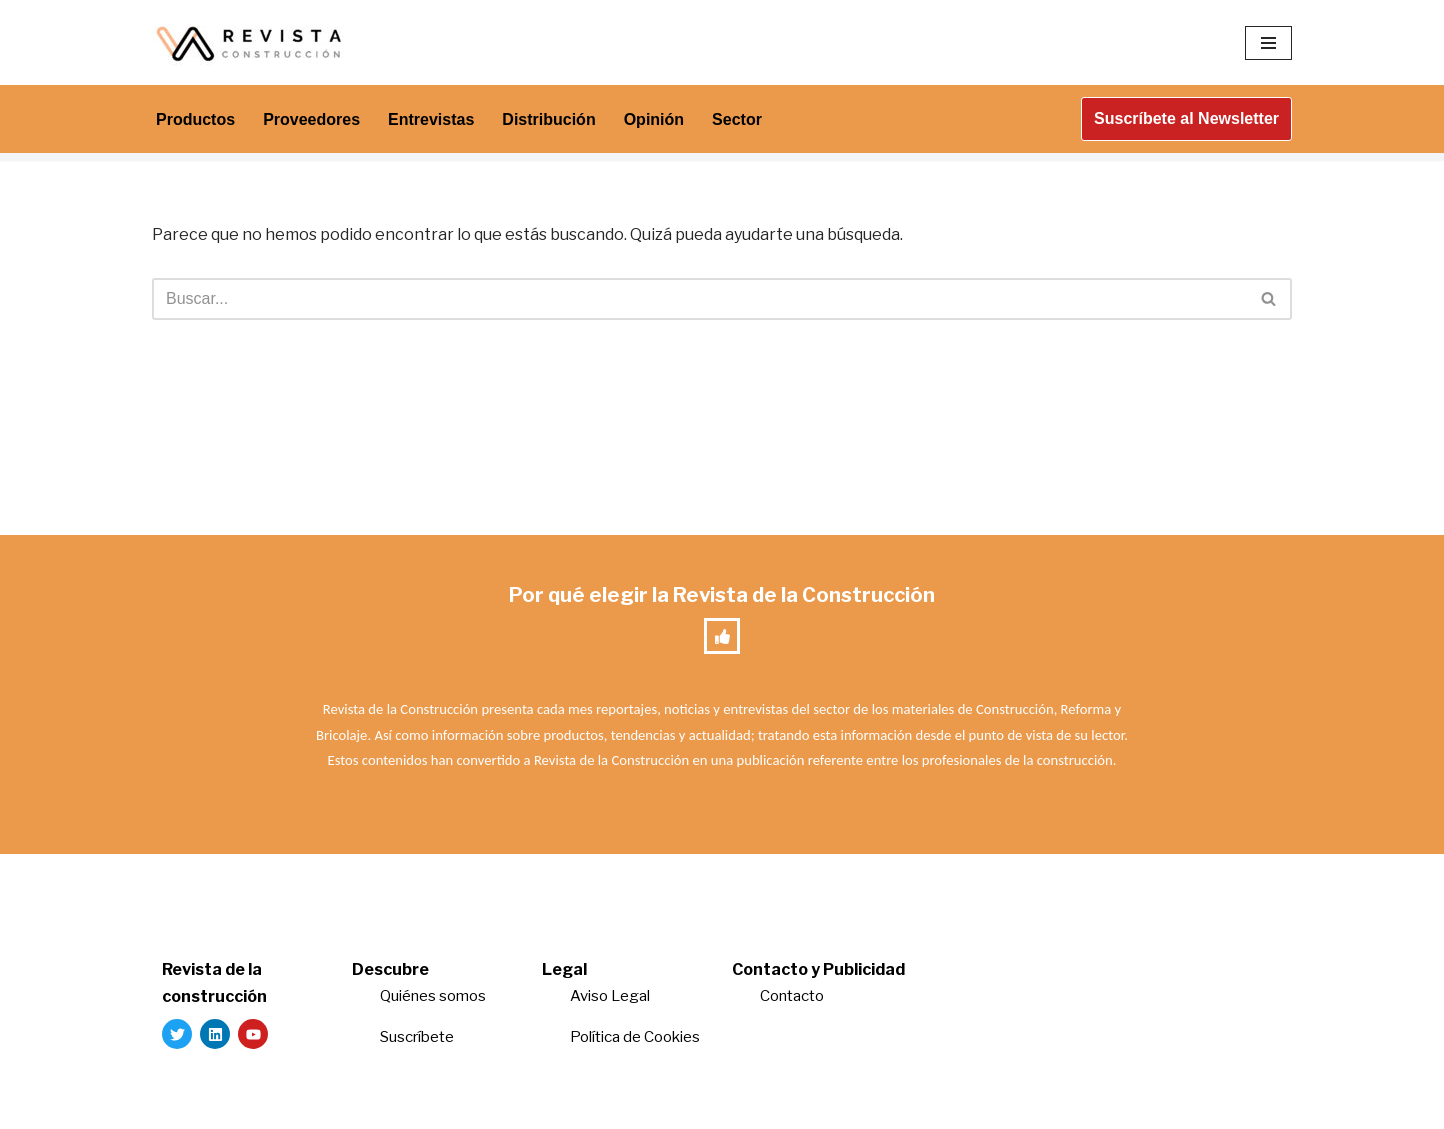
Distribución (548, 119)
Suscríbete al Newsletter (1186, 118)
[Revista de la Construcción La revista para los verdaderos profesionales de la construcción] (252, 42)
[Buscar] (699, 299)
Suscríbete (418, 1037)
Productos (195, 119)
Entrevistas (431, 119)
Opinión (654, 119)
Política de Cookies (635, 1037)
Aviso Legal (610, 996)
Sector (737, 119)
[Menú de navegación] (1268, 43)
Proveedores (311, 119)
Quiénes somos (433, 996)
